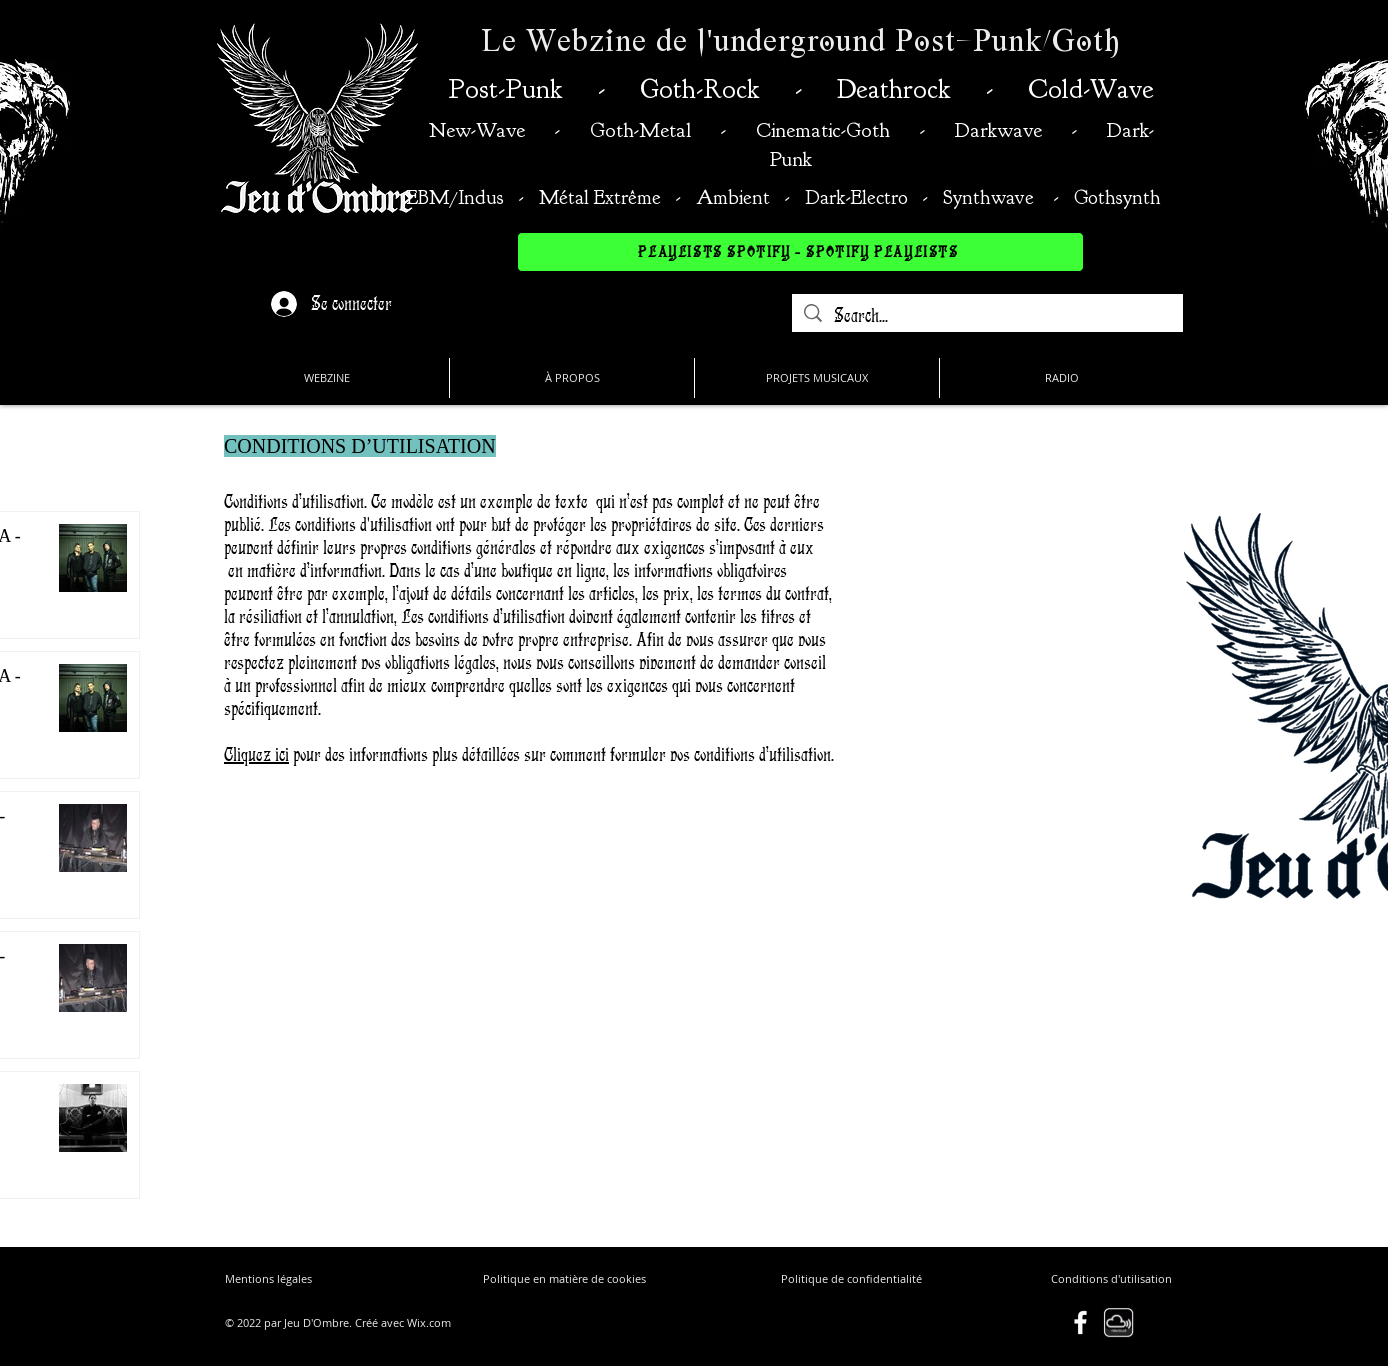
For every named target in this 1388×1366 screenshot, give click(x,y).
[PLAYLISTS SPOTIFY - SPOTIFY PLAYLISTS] (800, 252)
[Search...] (987, 316)
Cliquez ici (256, 754)
